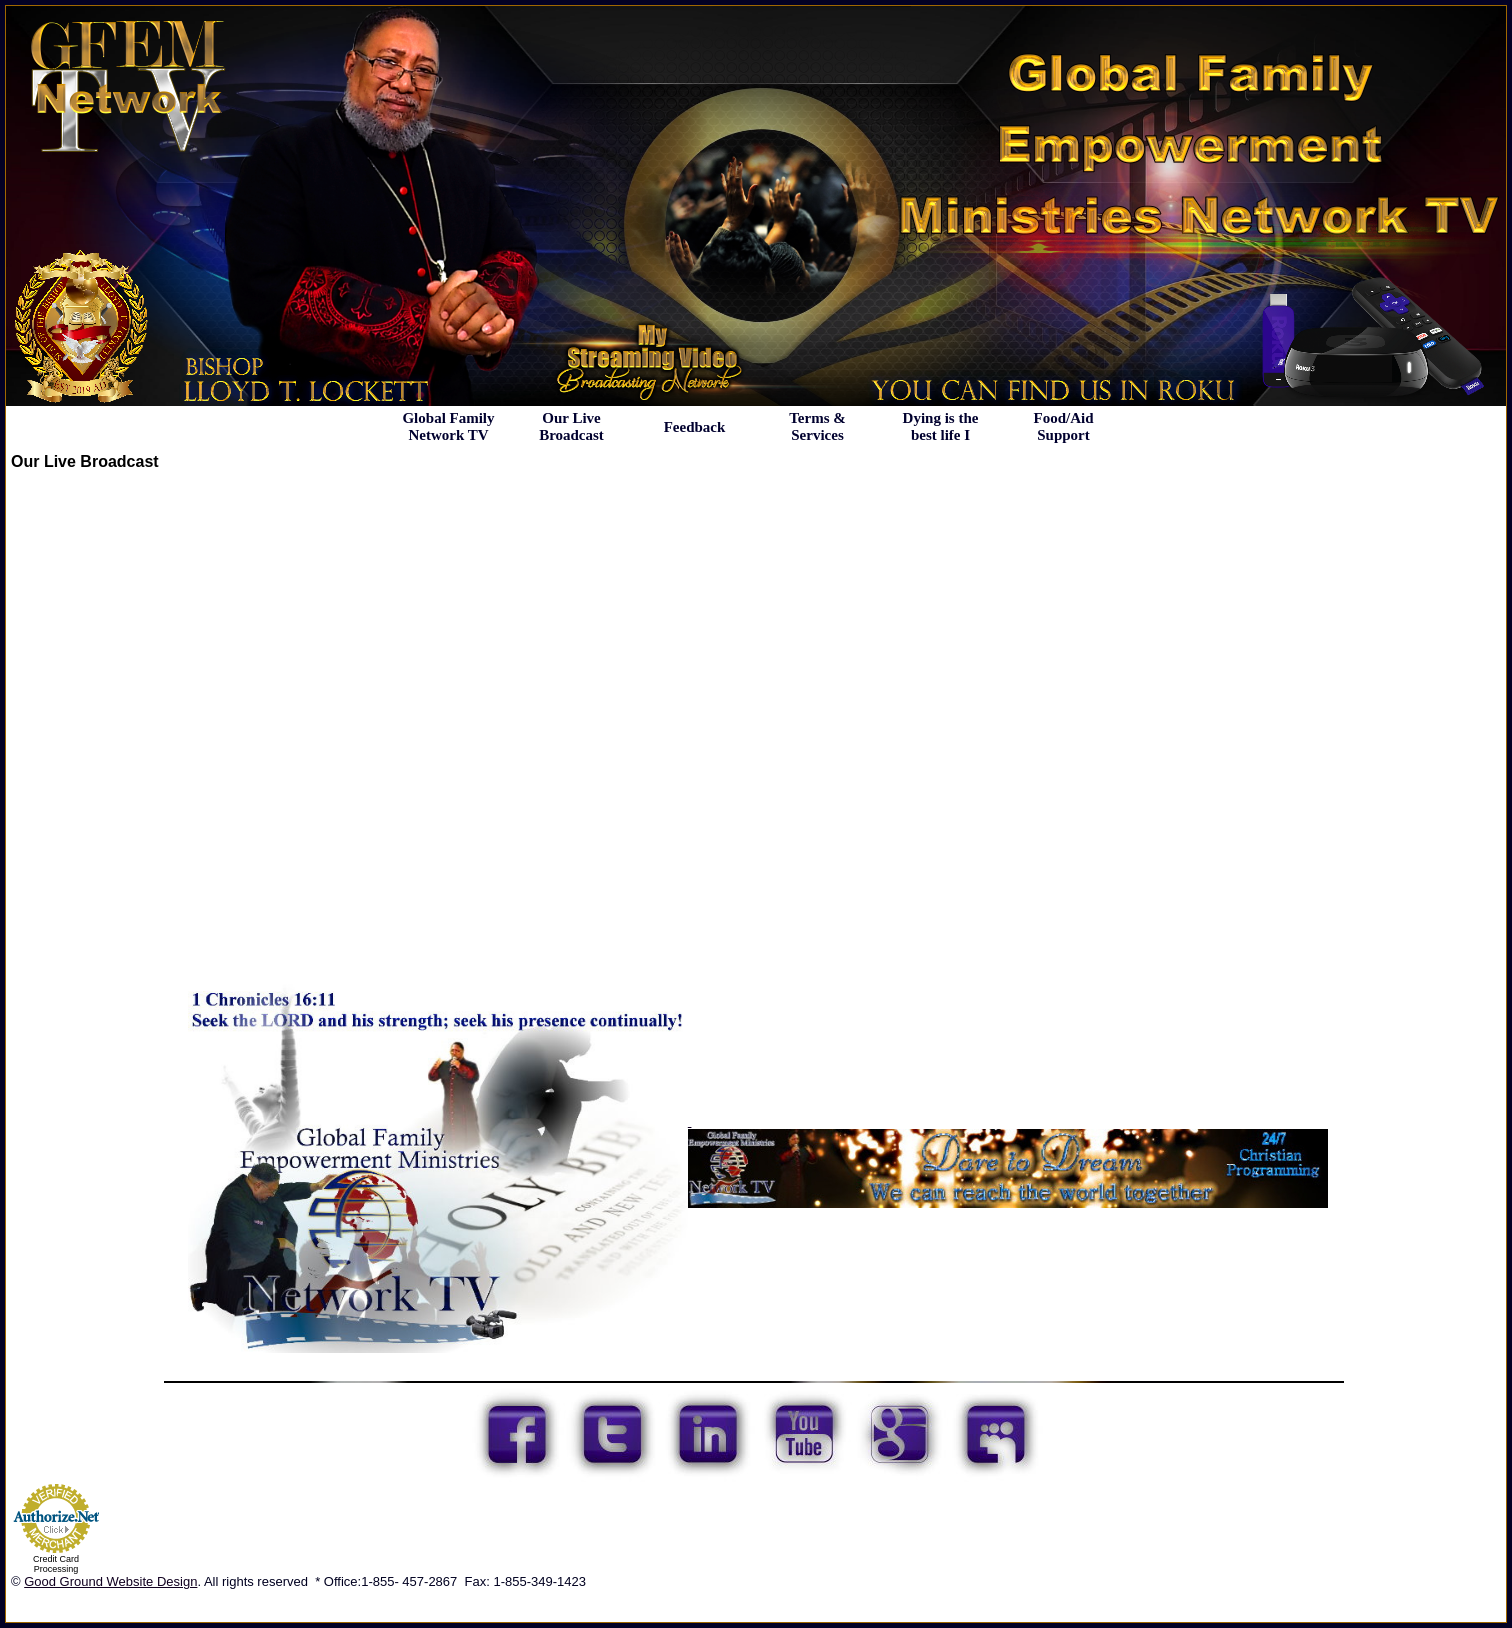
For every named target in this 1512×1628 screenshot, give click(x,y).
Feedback (695, 427)
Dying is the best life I (941, 426)
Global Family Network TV (448, 426)
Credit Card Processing (56, 1564)
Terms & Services (817, 426)
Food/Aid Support (1063, 426)
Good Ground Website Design (110, 1581)
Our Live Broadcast (571, 426)
